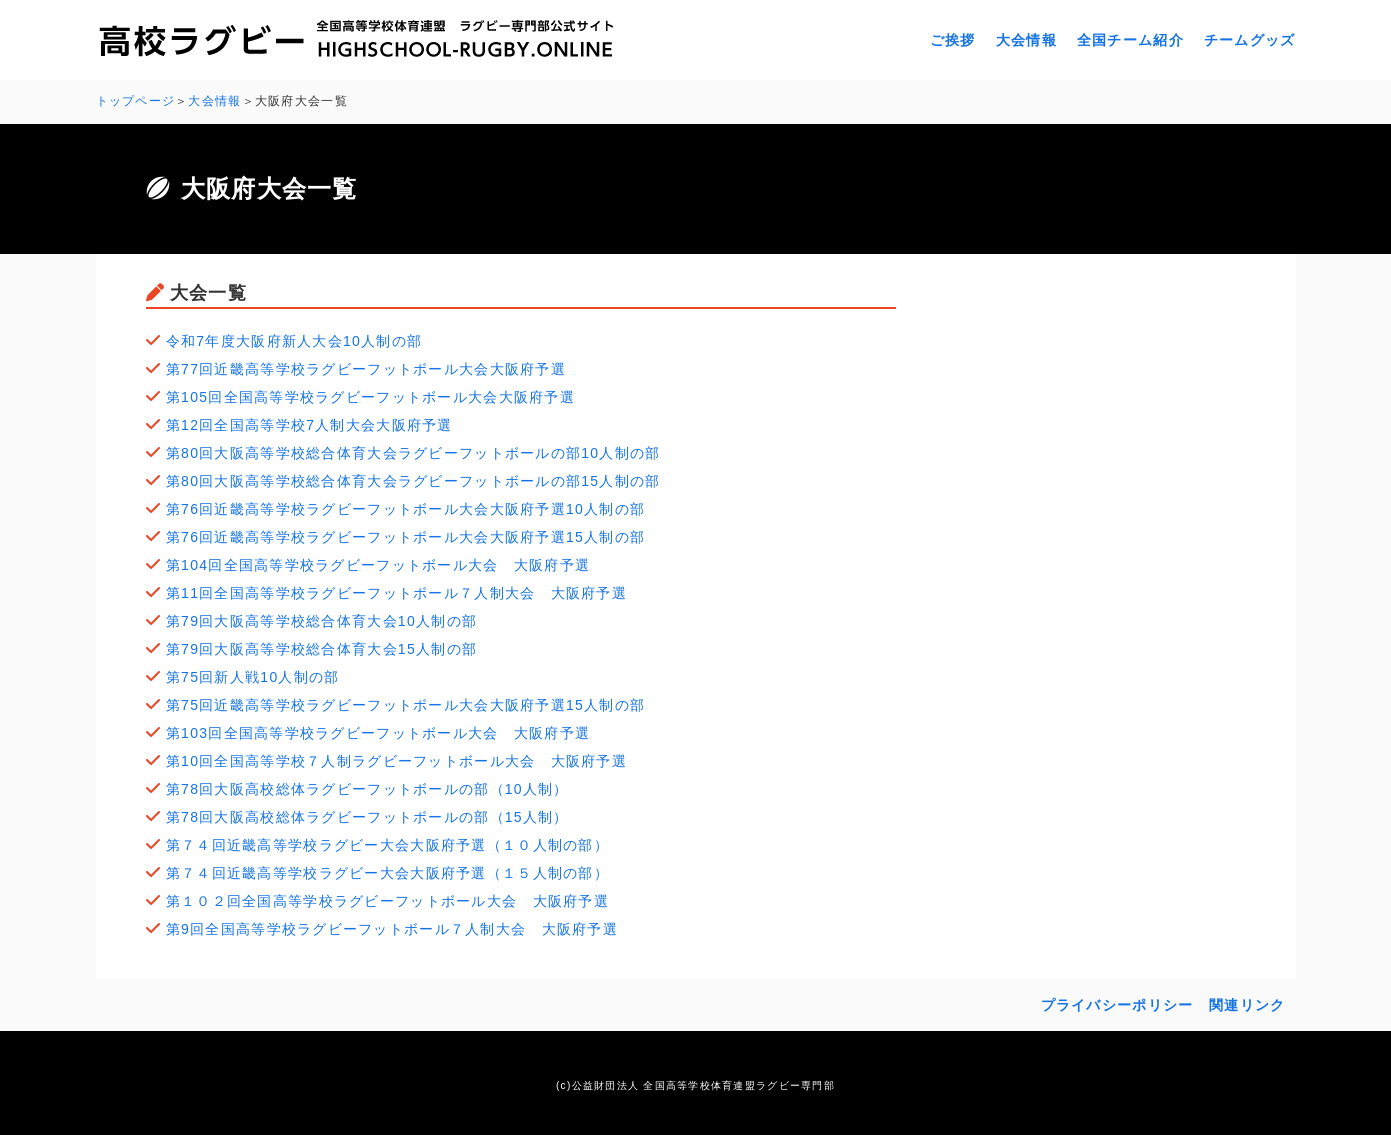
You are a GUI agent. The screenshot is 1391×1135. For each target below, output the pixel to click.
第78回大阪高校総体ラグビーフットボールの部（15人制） (367, 817)
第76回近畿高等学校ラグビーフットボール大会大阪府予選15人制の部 (405, 537)
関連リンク (1247, 1005)
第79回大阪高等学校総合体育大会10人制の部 (321, 621)
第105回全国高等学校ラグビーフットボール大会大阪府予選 (370, 397)
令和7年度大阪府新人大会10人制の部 (294, 341)
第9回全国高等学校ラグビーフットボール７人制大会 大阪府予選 (392, 929)
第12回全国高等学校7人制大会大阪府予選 (309, 425)
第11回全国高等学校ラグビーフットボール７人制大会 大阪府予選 (396, 593)
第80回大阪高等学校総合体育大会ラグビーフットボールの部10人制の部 (413, 453)
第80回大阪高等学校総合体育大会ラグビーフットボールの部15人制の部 (413, 481)
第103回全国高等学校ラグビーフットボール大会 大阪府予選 (378, 733)
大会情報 (1026, 40)
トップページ (136, 101)
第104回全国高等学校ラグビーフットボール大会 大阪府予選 (378, 565)
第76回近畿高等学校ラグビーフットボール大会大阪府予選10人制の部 (405, 509)
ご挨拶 (953, 40)
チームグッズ (1250, 40)
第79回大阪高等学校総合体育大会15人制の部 (321, 649)
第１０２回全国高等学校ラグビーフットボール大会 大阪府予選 (387, 901)
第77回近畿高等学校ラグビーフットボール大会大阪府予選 (366, 369)
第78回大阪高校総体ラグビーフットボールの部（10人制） (367, 789)
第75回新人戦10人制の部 (253, 677)
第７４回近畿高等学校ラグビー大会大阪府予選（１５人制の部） (387, 873)
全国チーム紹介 (1130, 40)
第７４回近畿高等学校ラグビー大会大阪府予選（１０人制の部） (387, 845)
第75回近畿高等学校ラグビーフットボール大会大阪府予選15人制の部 (405, 705)
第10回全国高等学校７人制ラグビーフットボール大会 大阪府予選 (396, 761)
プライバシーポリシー (1117, 1005)
